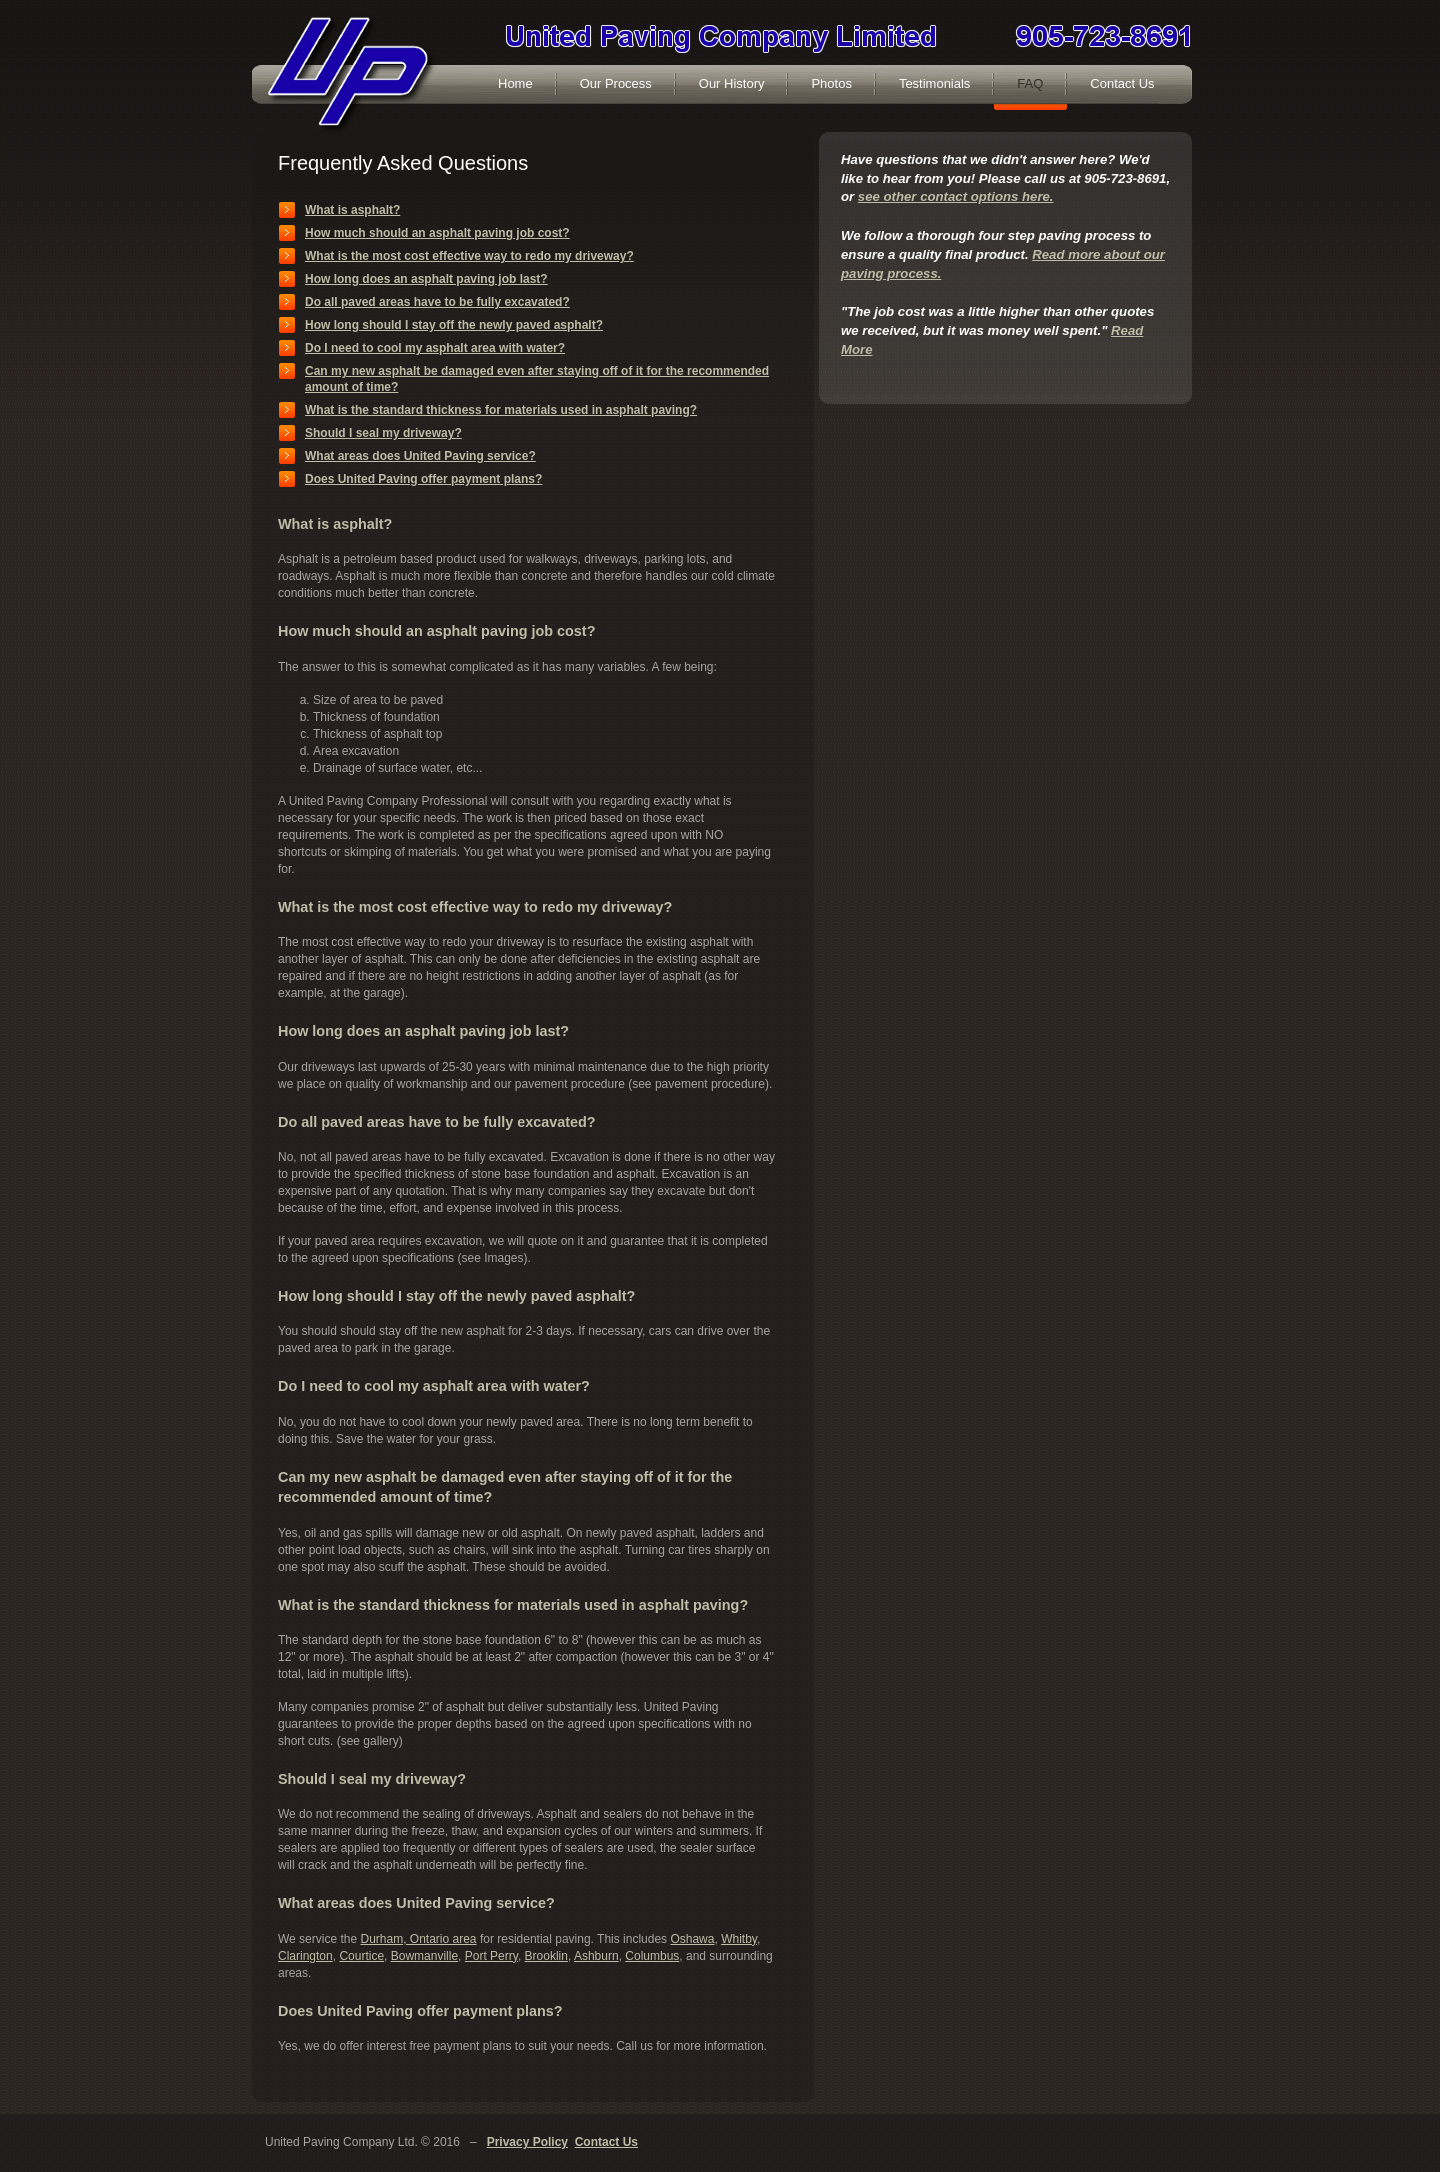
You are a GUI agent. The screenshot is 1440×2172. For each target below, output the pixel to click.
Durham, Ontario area (418, 1939)
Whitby (739, 1939)
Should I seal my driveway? (383, 433)
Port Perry (491, 1956)
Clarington (305, 1956)
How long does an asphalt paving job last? (426, 279)
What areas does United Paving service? (420, 456)
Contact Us (606, 2142)
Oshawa (692, 1939)
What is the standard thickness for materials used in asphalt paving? (501, 410)
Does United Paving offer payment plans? (423, 479)
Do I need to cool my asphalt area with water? (435, 348)
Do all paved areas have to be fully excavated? (437, 302)
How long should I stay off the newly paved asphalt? (454, 325)
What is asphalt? (352, 210)
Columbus (652, 1956)
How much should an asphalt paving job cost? (437, 233)
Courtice (361, 1956)
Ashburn (596, 1956)
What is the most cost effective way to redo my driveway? (469, 256)
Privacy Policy (527, 2142)
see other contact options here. (956, 196)
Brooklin (546, 1956)
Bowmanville (424, 1956)
